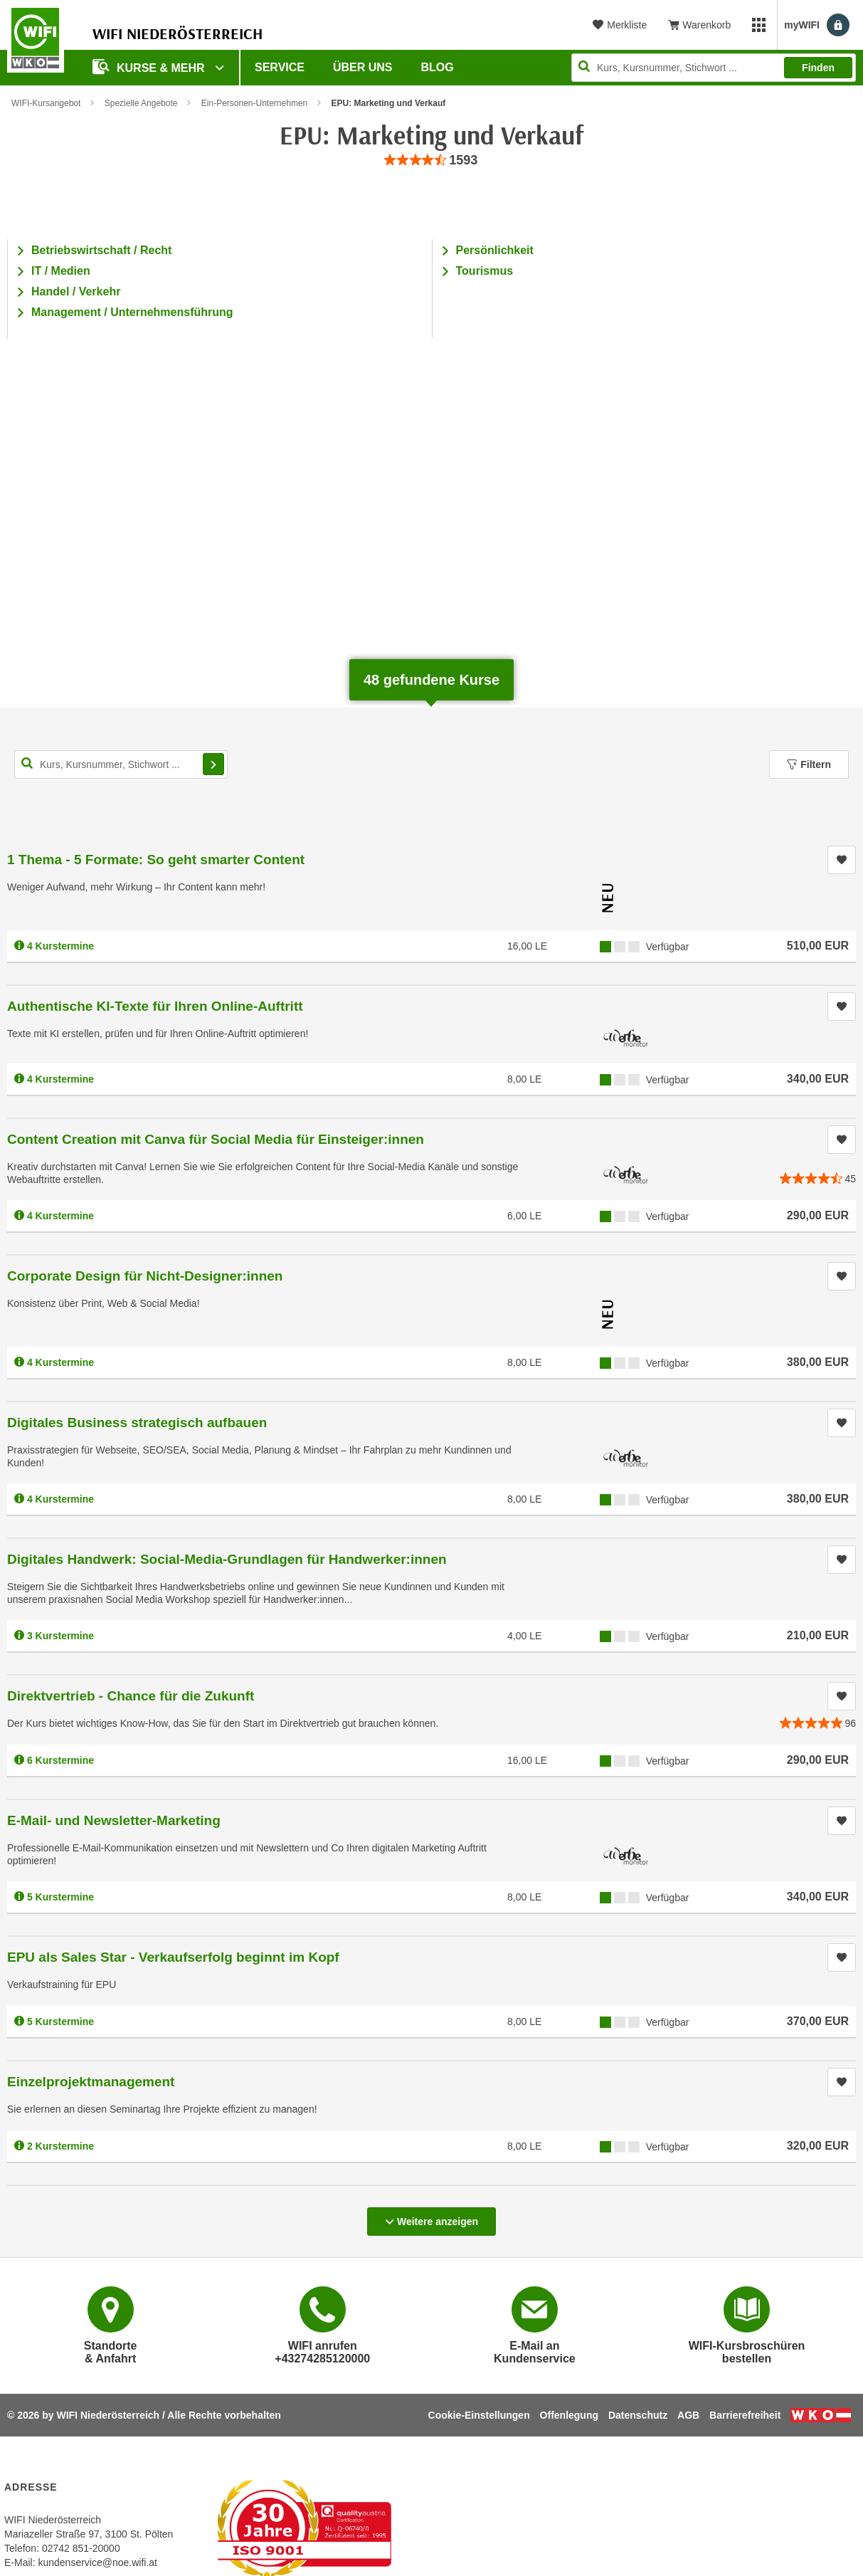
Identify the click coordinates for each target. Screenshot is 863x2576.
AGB (688, 2415)
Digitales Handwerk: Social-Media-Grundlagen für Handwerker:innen (227, 1559)
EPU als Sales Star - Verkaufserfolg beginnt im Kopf (173, 1957)
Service (280, 67)
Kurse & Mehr (150, 66)
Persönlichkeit (495, 250)
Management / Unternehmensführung (132, 312)
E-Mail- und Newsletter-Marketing (114, 1820)
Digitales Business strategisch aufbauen (137, 1422)
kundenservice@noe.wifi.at (97, 2562)
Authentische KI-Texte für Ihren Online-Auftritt (155, 1006)
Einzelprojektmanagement (90, 2081)
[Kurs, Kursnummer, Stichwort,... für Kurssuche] (121, 764)
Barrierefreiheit (744, 2415)
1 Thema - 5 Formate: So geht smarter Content (156, 859)
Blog (437, 67)
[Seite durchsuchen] (713, 67)
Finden (818, 67)
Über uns (363, 67)
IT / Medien (60, 271)
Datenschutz (637, 2415)
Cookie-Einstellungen (479, 2415)
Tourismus (485, 271)
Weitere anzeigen (431, 2217)
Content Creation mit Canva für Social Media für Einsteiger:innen (215, 1139)
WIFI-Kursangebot (45, 103)
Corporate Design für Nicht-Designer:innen (144, 1275)
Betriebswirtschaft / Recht (101, 250)
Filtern (809, 764)
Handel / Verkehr (75, 291)
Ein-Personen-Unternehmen (254, 103)
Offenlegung (569, 2415)
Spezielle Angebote (141, 103)
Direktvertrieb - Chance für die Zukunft (130, 1695)
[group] (432, 160)
